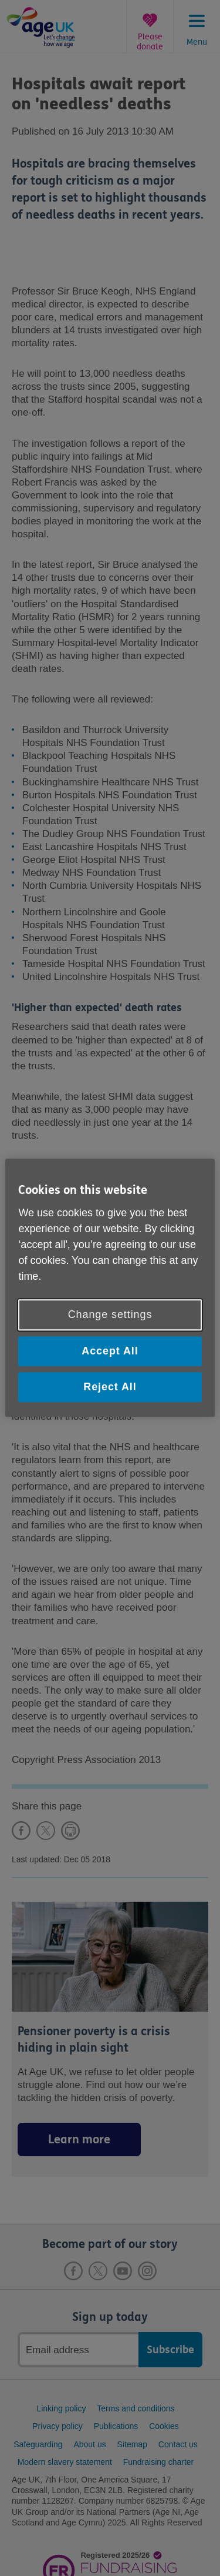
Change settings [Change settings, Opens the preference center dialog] (110, 1314)
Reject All (109, 1387)
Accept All (110, 1351)
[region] (109, 1288)
